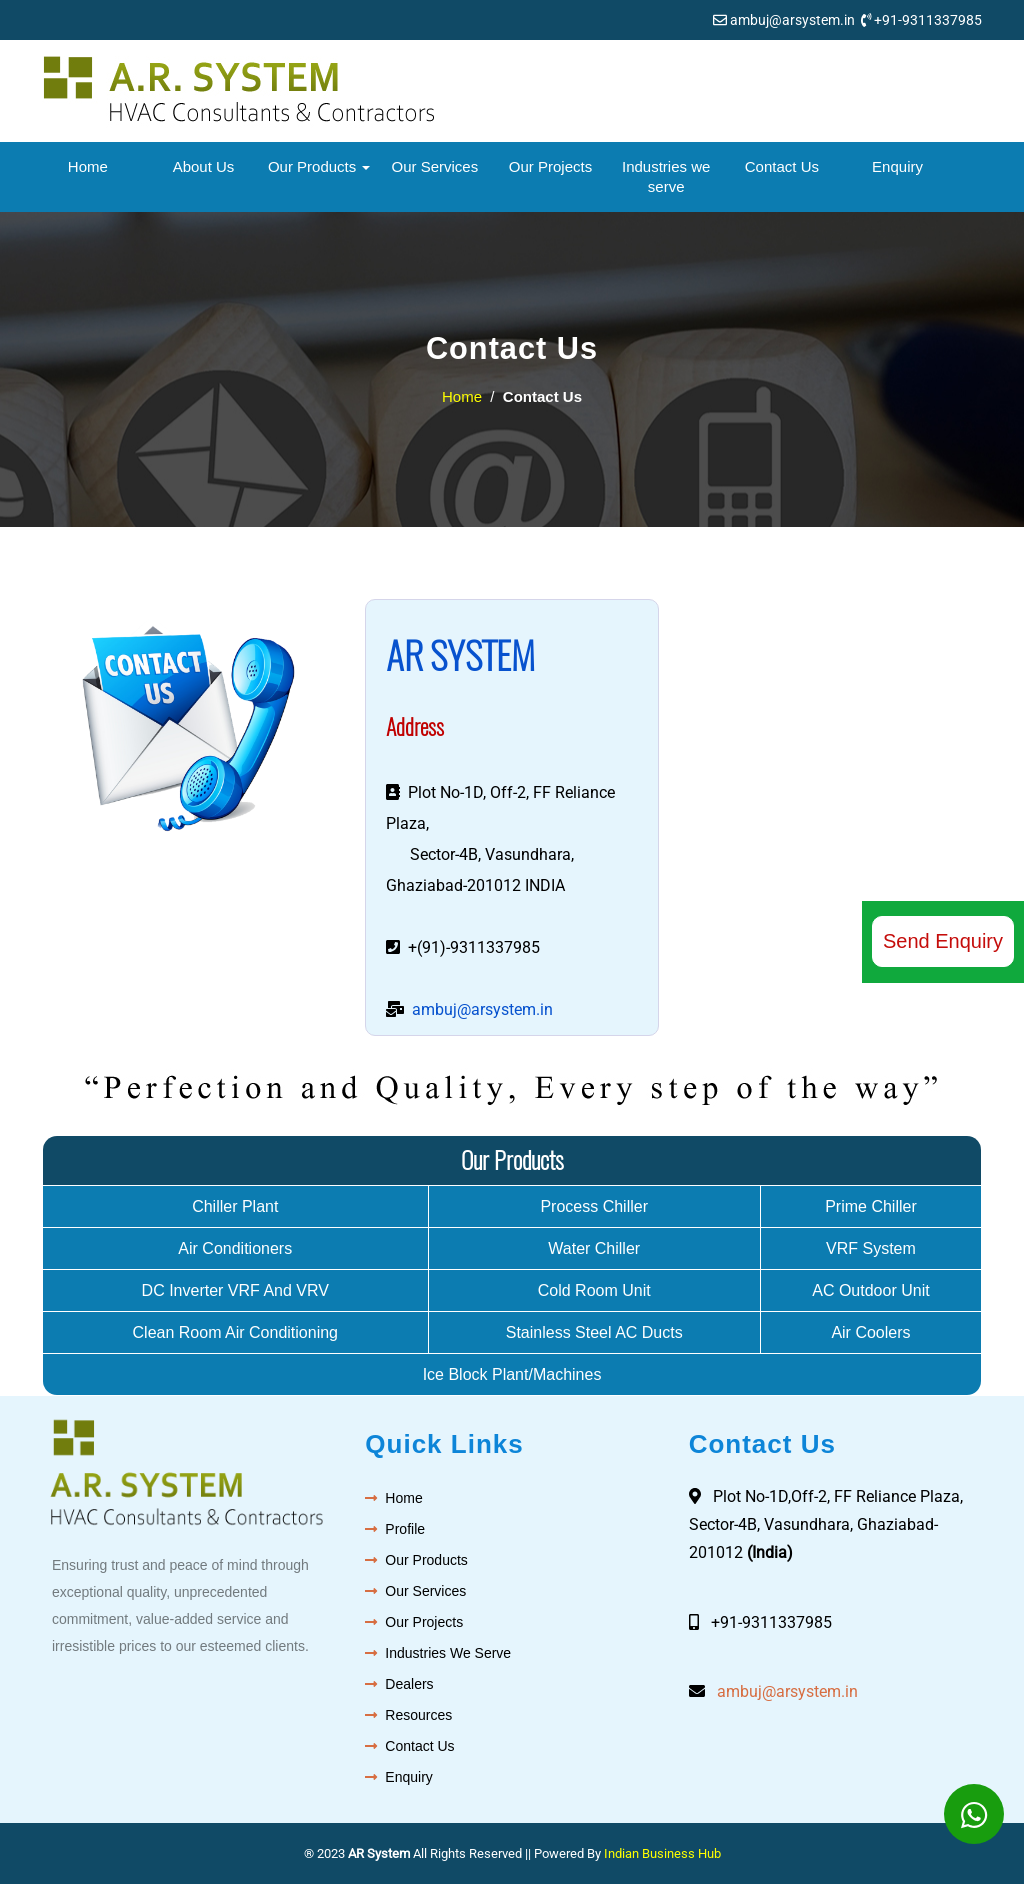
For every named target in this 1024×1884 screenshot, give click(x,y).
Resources (418, 1715)
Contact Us (782, 166)
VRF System (871, 1248)
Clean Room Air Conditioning (235, 1332)
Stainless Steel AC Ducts (594, 1332)
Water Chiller (594, 1248)
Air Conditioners (235, 1248)
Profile (405, 1529)
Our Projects (550, 166)
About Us (204, 166)
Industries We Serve (448, 1653)
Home (88, 166)
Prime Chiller (871, 1206)
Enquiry (897, 166)
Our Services (435, 166)
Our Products (319, 166)
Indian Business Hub (662, 1853)
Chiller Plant (235, 1206)
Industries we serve (666, 176)
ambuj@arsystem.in (792, 20)
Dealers (409, 1684)
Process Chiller (594, 1206)
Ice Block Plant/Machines (512, 1374)
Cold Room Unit (594, 1290)
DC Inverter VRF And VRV (235, 1290)
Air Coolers (870, 1332)
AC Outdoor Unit (870, 1290)
